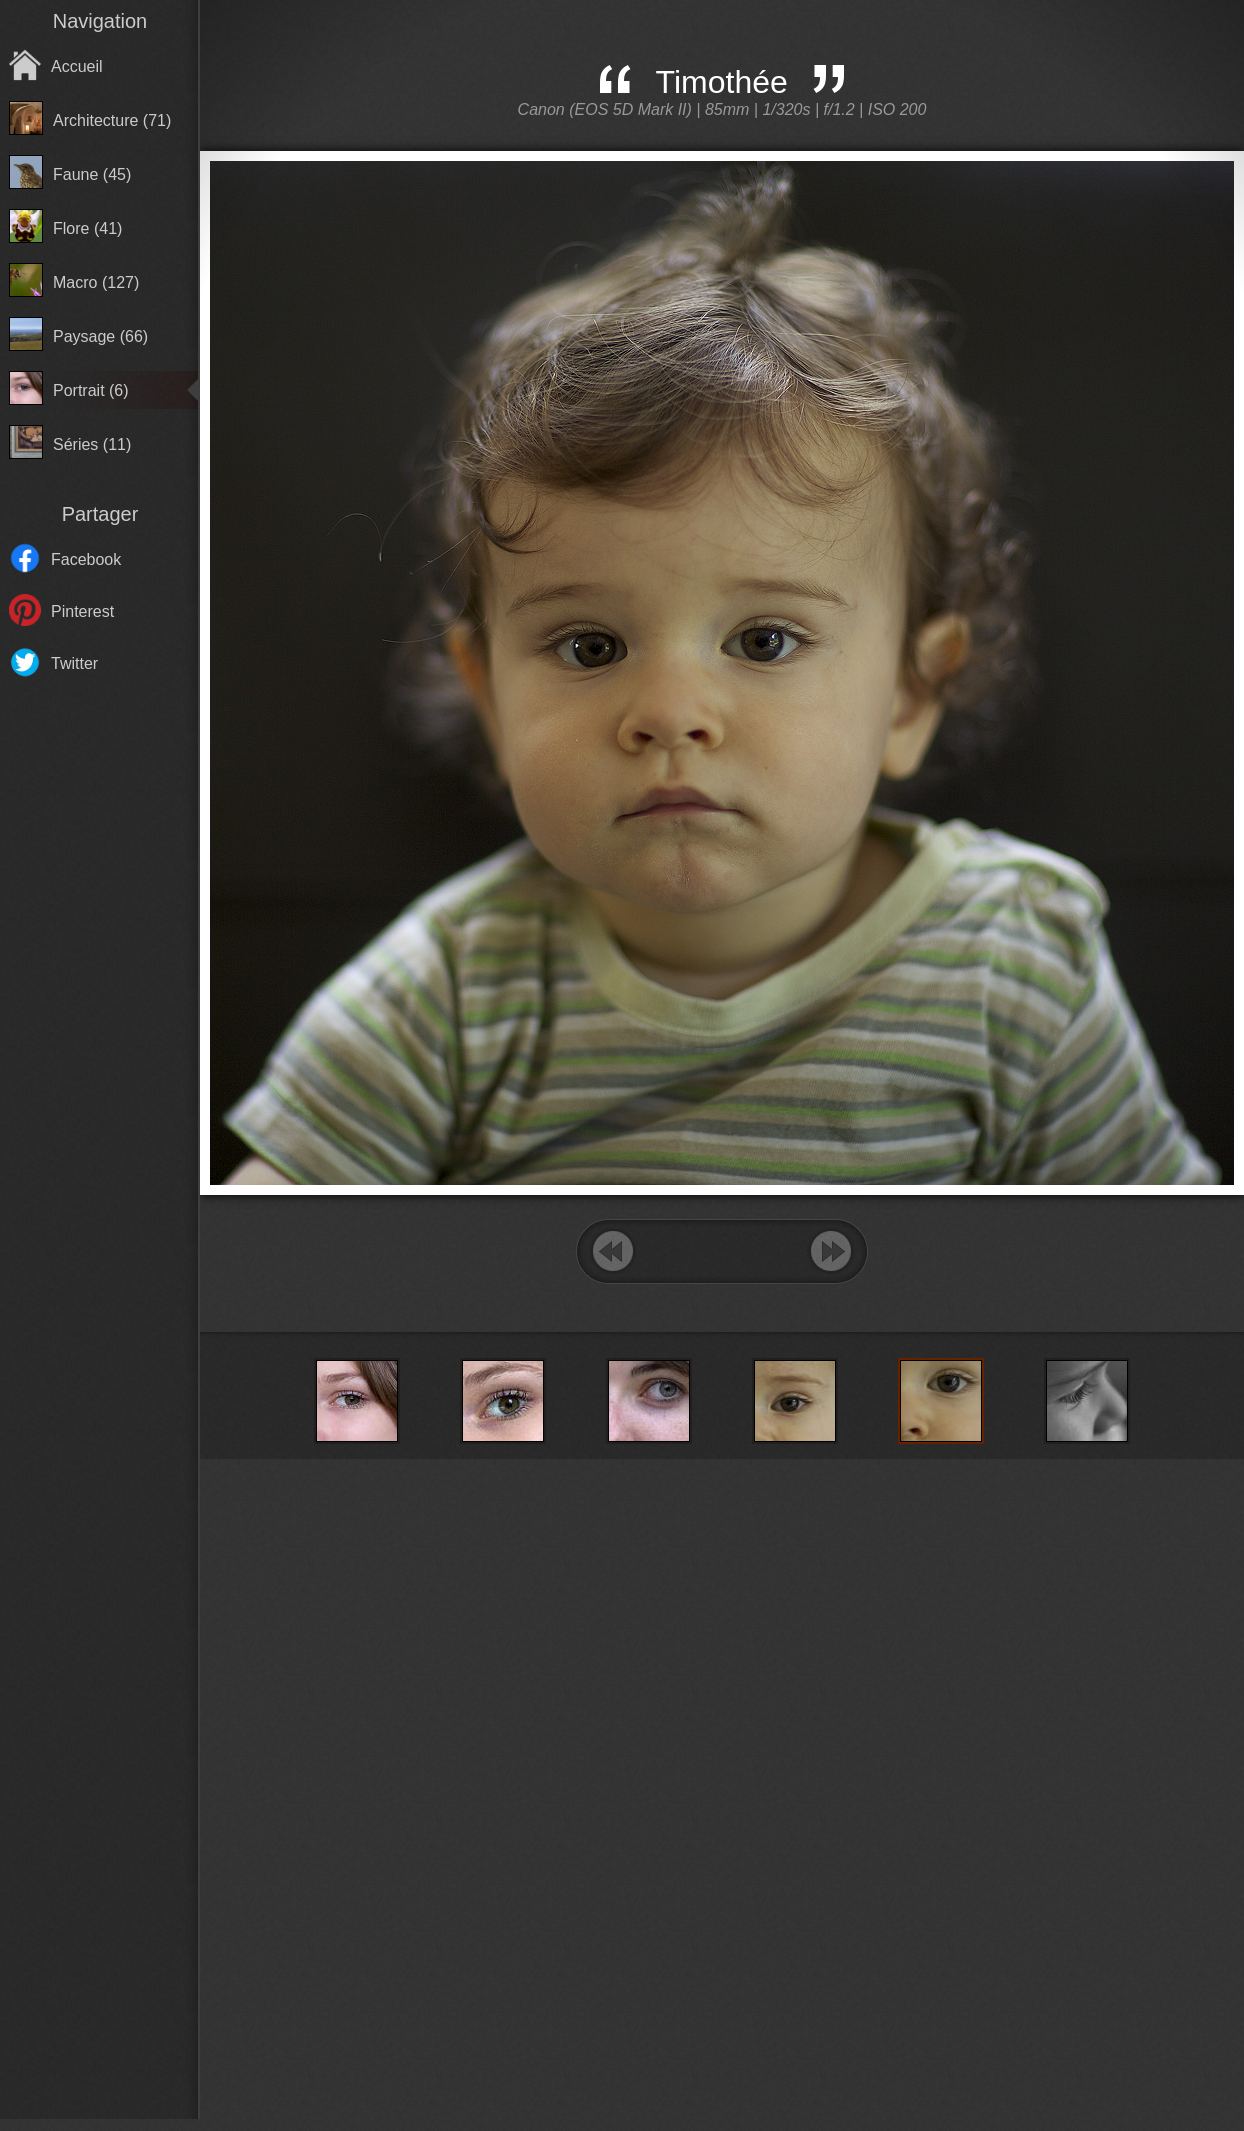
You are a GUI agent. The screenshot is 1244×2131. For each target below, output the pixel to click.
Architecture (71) (112, 120)
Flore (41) (87, 228)
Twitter (74, 663)
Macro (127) (96, 282)
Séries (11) (92, 444)
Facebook (86, 559)
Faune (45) (92, 174)
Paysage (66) (100, 336)
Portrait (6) (91, 390)
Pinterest (82, 611)
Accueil (77, 66)
